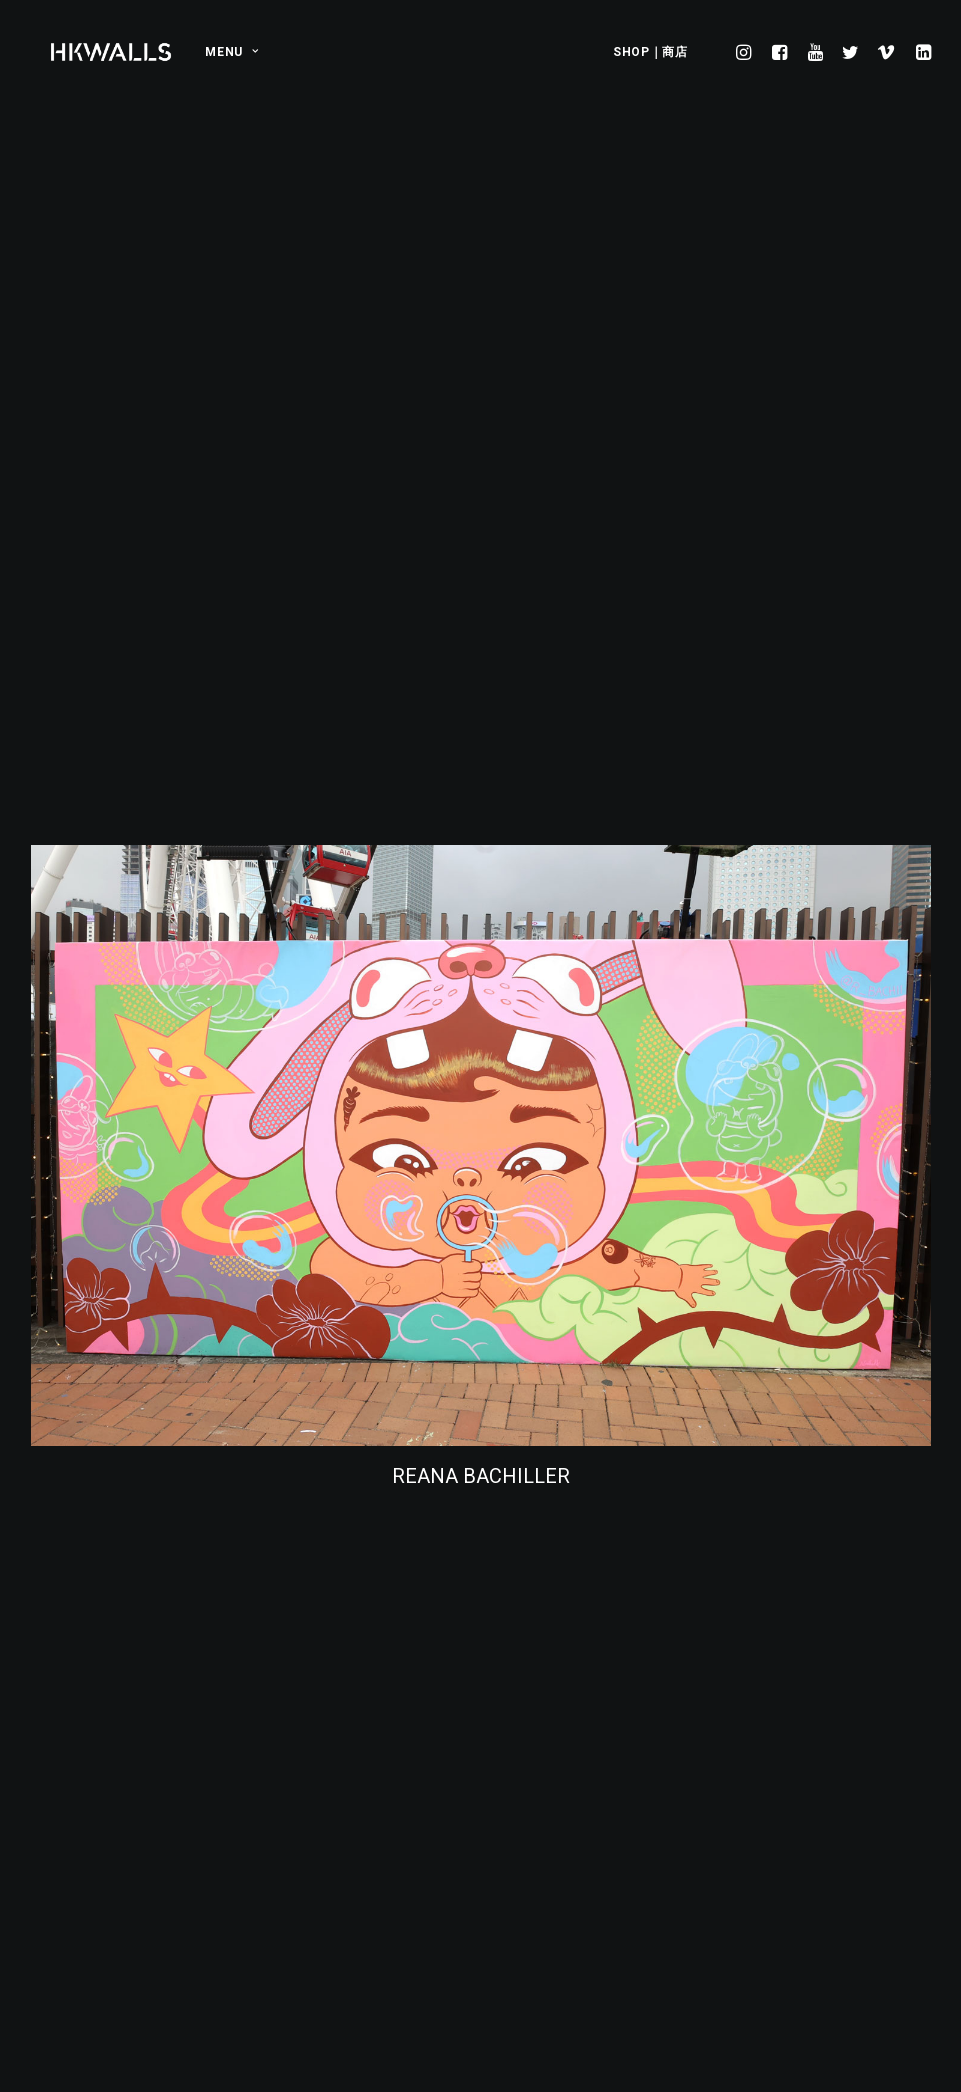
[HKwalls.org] (111, 52)
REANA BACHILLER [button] (480, 1166)
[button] (746, 52)
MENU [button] (231, 52)
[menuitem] (224, 52)
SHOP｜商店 (650, 52)
